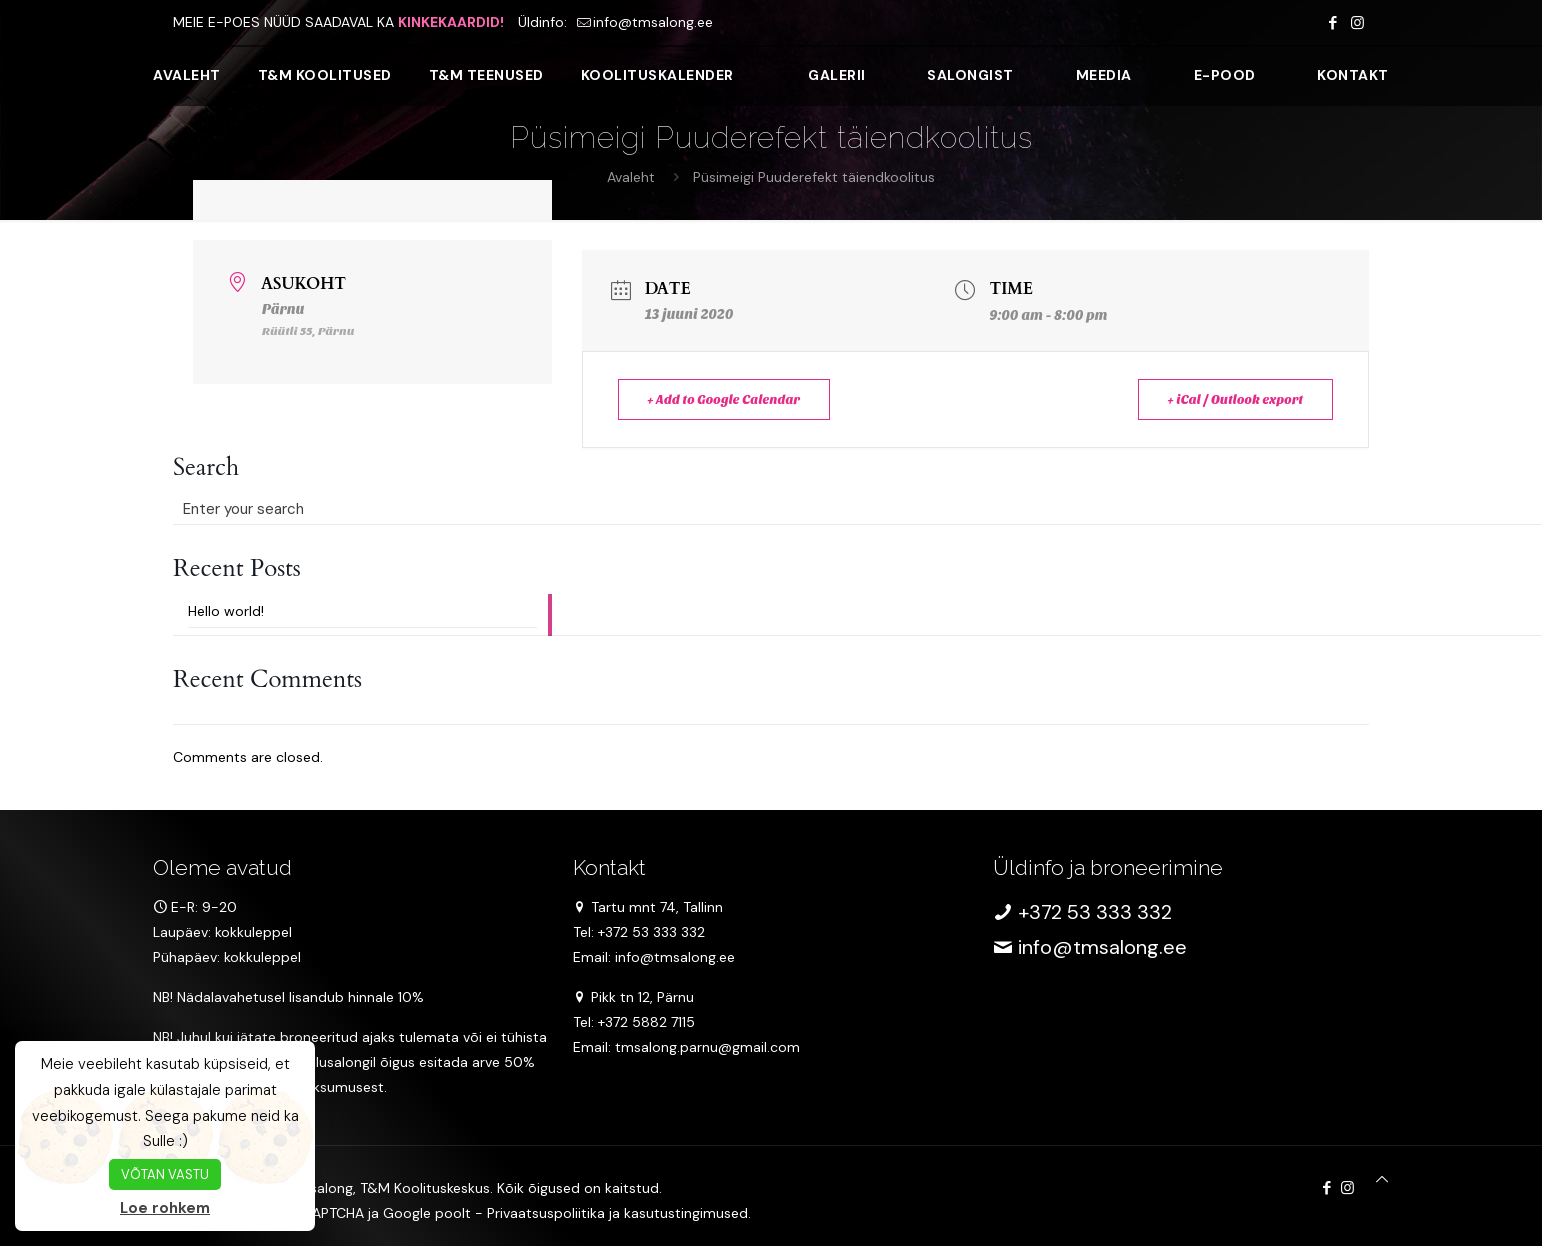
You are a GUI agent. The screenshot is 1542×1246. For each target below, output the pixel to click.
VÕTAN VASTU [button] (165, 1174)
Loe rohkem (165, 1208)
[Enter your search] (362, 509)
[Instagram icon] (1357, 23)
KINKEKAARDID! (451, 22)
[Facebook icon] (1332, 23)
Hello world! (226, 611)
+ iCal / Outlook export (1229, 399)
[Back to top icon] (1382, 1179)
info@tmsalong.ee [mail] (653, 22)
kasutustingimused (686, 1213)
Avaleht (631, 177)
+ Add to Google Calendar (730, 399)
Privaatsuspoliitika (546, 1213)
